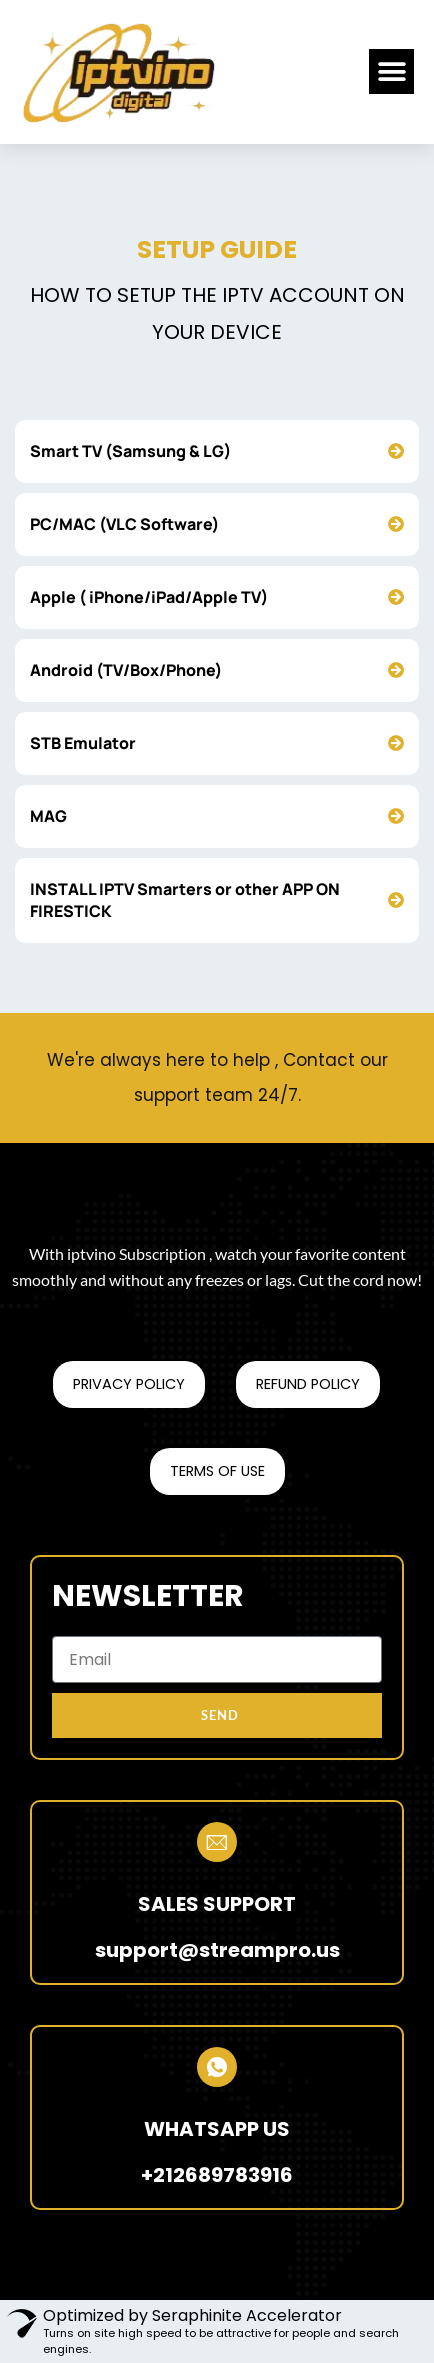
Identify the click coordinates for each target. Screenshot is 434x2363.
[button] (391, 71)
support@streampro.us (217, 1950)
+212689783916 (217, 2175)
